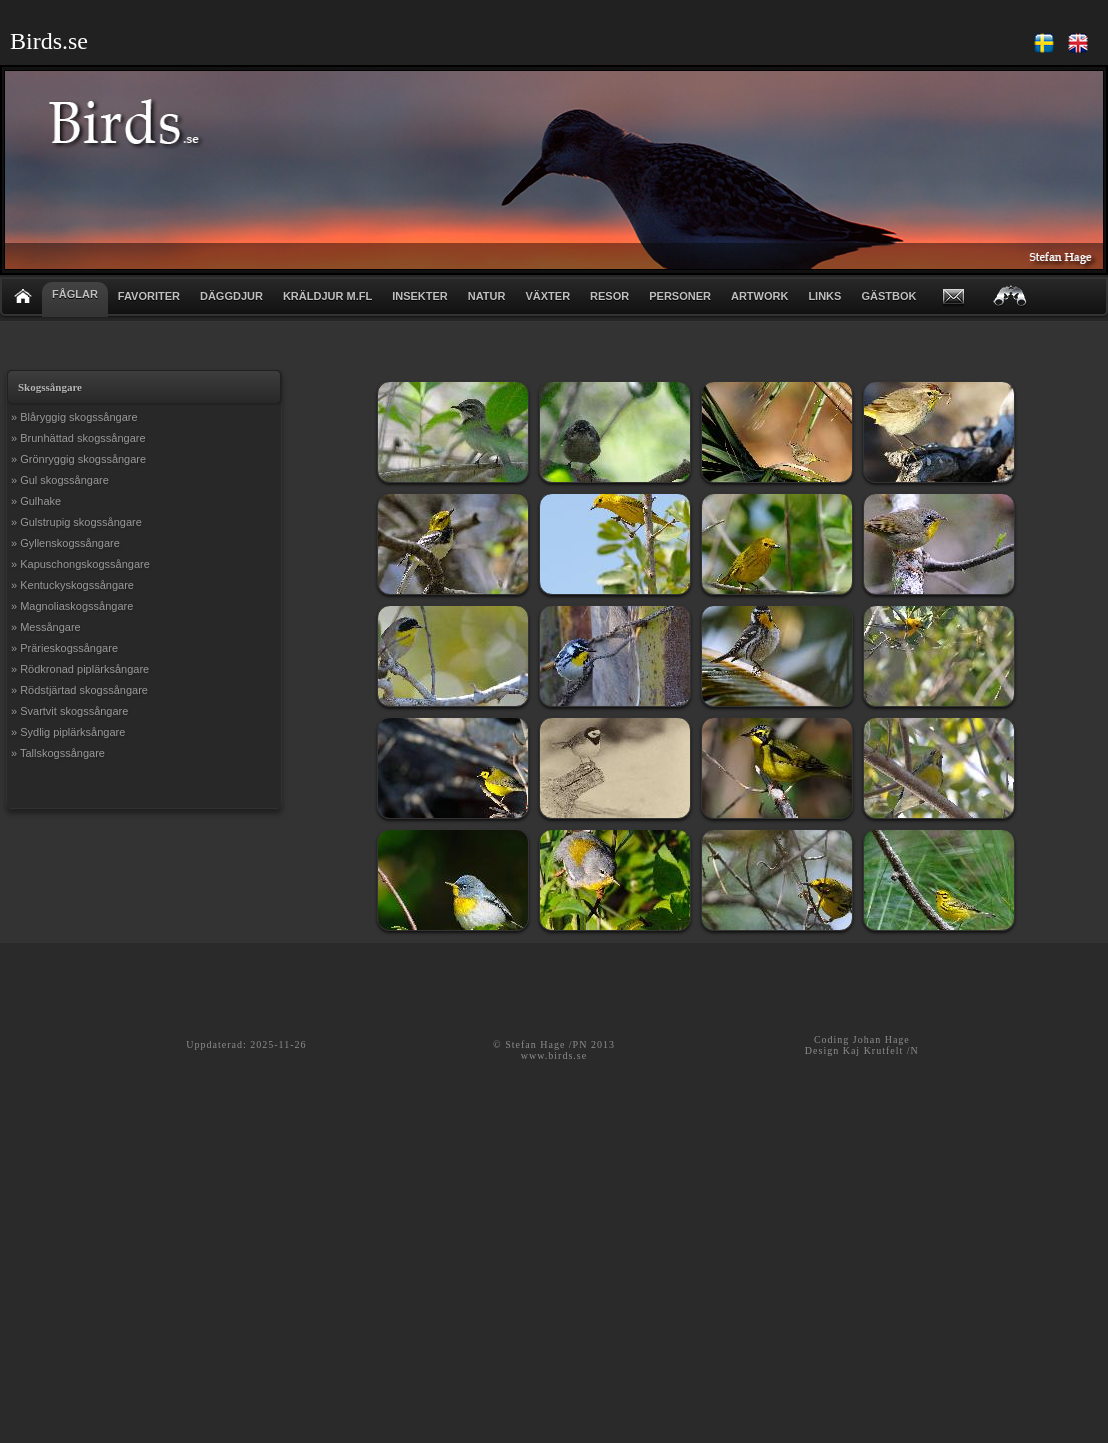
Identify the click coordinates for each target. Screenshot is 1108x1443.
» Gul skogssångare (60, 480)
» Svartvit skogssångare (69, 711)
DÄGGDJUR (231, 296)
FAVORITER (149, 296)
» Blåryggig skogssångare (74, 417)
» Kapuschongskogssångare (80, 564)
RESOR (609, 296)
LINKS (824, 296)
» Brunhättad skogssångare (78, 438)
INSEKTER (420, 296)
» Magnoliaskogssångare (72, 606)
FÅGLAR (75, 294)
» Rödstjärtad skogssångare (79, 690)
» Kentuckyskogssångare (72, 585)
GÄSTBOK (888, 296)
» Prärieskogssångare (64, 648)
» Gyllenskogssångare (65, 543)
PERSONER (680, 296)
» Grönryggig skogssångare (78, 459)
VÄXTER (547, 296)
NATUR (487, 296)
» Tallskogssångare (58, 753)
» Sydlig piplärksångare (68, 732)
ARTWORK (759, 296)
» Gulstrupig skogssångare (76, 522)
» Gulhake (36, 501)
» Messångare (46, 627)
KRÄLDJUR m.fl (327, 296)
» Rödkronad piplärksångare (80, 669)
